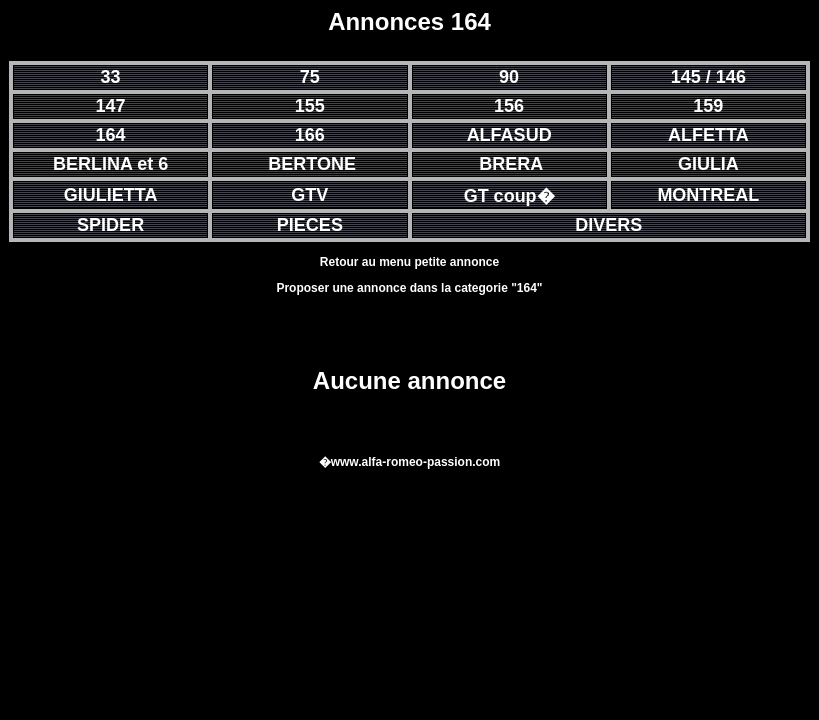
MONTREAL (708, 195)
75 (310, 77)
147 (111, 106)
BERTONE (312, 164)
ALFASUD (509, 135)
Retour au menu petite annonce (409, 262)
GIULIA (708, 164)
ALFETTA (708, 135)
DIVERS (608, 225)
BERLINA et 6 (110, 164)
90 (509, 77)
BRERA (511, 164)
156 (509, 106)
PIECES (310, 225)
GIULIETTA (111, 195)
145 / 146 (708, 77)
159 (708, 106)
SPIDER (110, 225)
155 (310, 106)
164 (111, 135)
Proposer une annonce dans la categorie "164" (409, 288)
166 (310, 135)
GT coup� (509, 196)
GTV (309, 195)
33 (111, 77)
